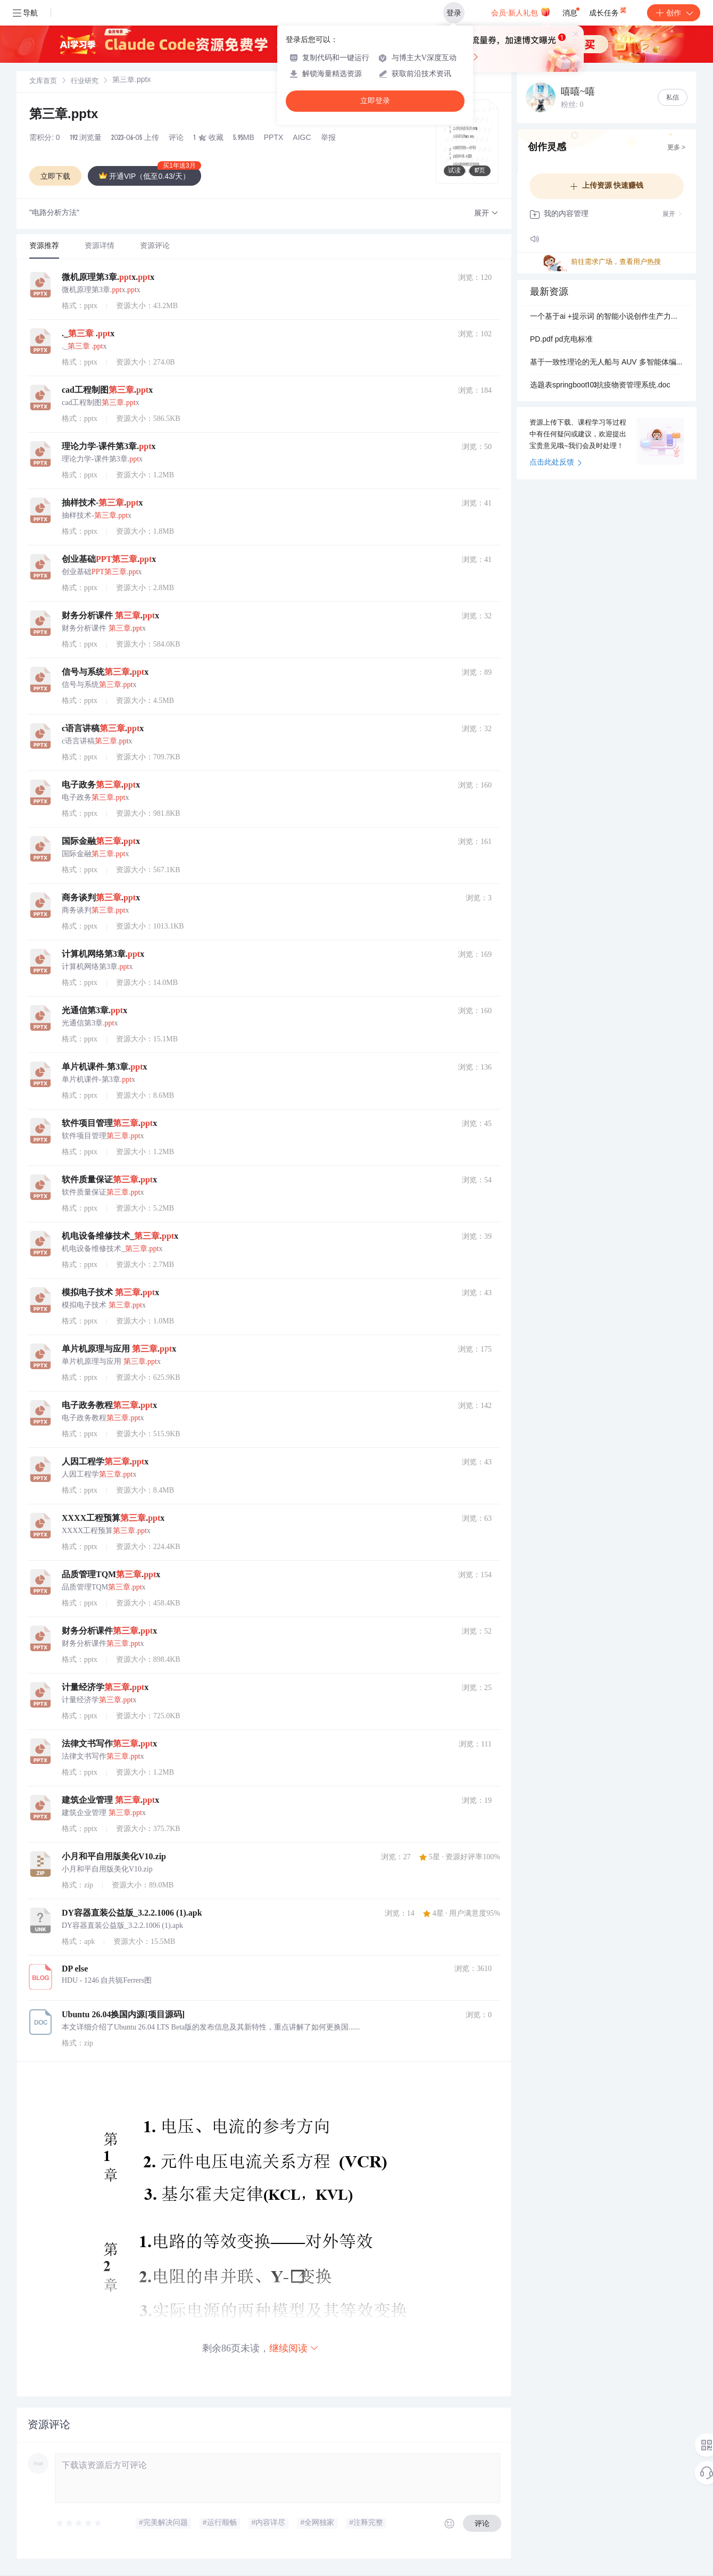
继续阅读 (294, 2348)
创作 (673, 13)
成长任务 (608, 11)
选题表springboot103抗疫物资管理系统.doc (600, 386)
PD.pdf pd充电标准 (561, 340)
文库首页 (43, 81)
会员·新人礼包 (520, 11)
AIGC (302, 138)
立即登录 (375, 101)
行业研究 (84, 81)
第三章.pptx (63, 115)
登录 (453, 13)
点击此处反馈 (555, 463)
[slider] (79, 2523)
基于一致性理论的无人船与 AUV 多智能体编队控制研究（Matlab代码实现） (606, 363)
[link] (43, 81)
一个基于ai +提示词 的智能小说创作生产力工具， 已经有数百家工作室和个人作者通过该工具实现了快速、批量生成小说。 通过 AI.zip (606, 317)
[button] (486, 214)
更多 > (676, 148)
